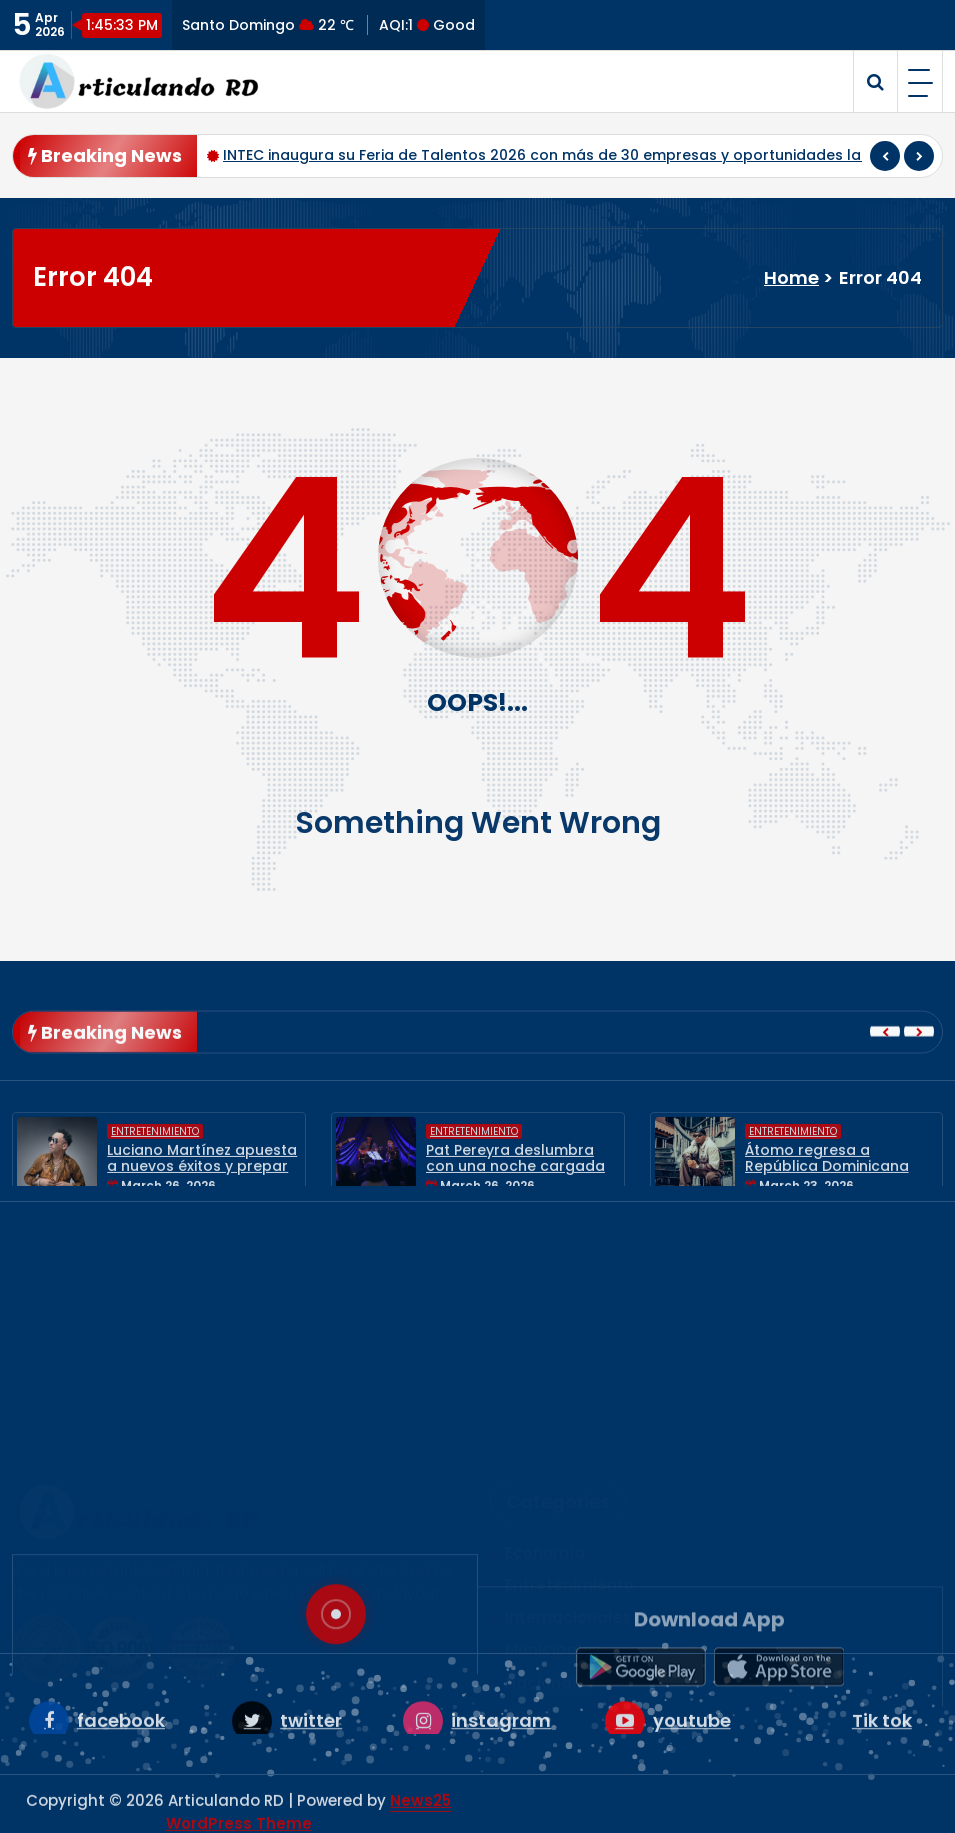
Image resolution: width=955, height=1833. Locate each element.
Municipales (553, 1515)
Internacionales (568, 1482)
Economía (545, 1417)
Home (791, 277)
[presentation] (885, 159)
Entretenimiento (155, 1176)
